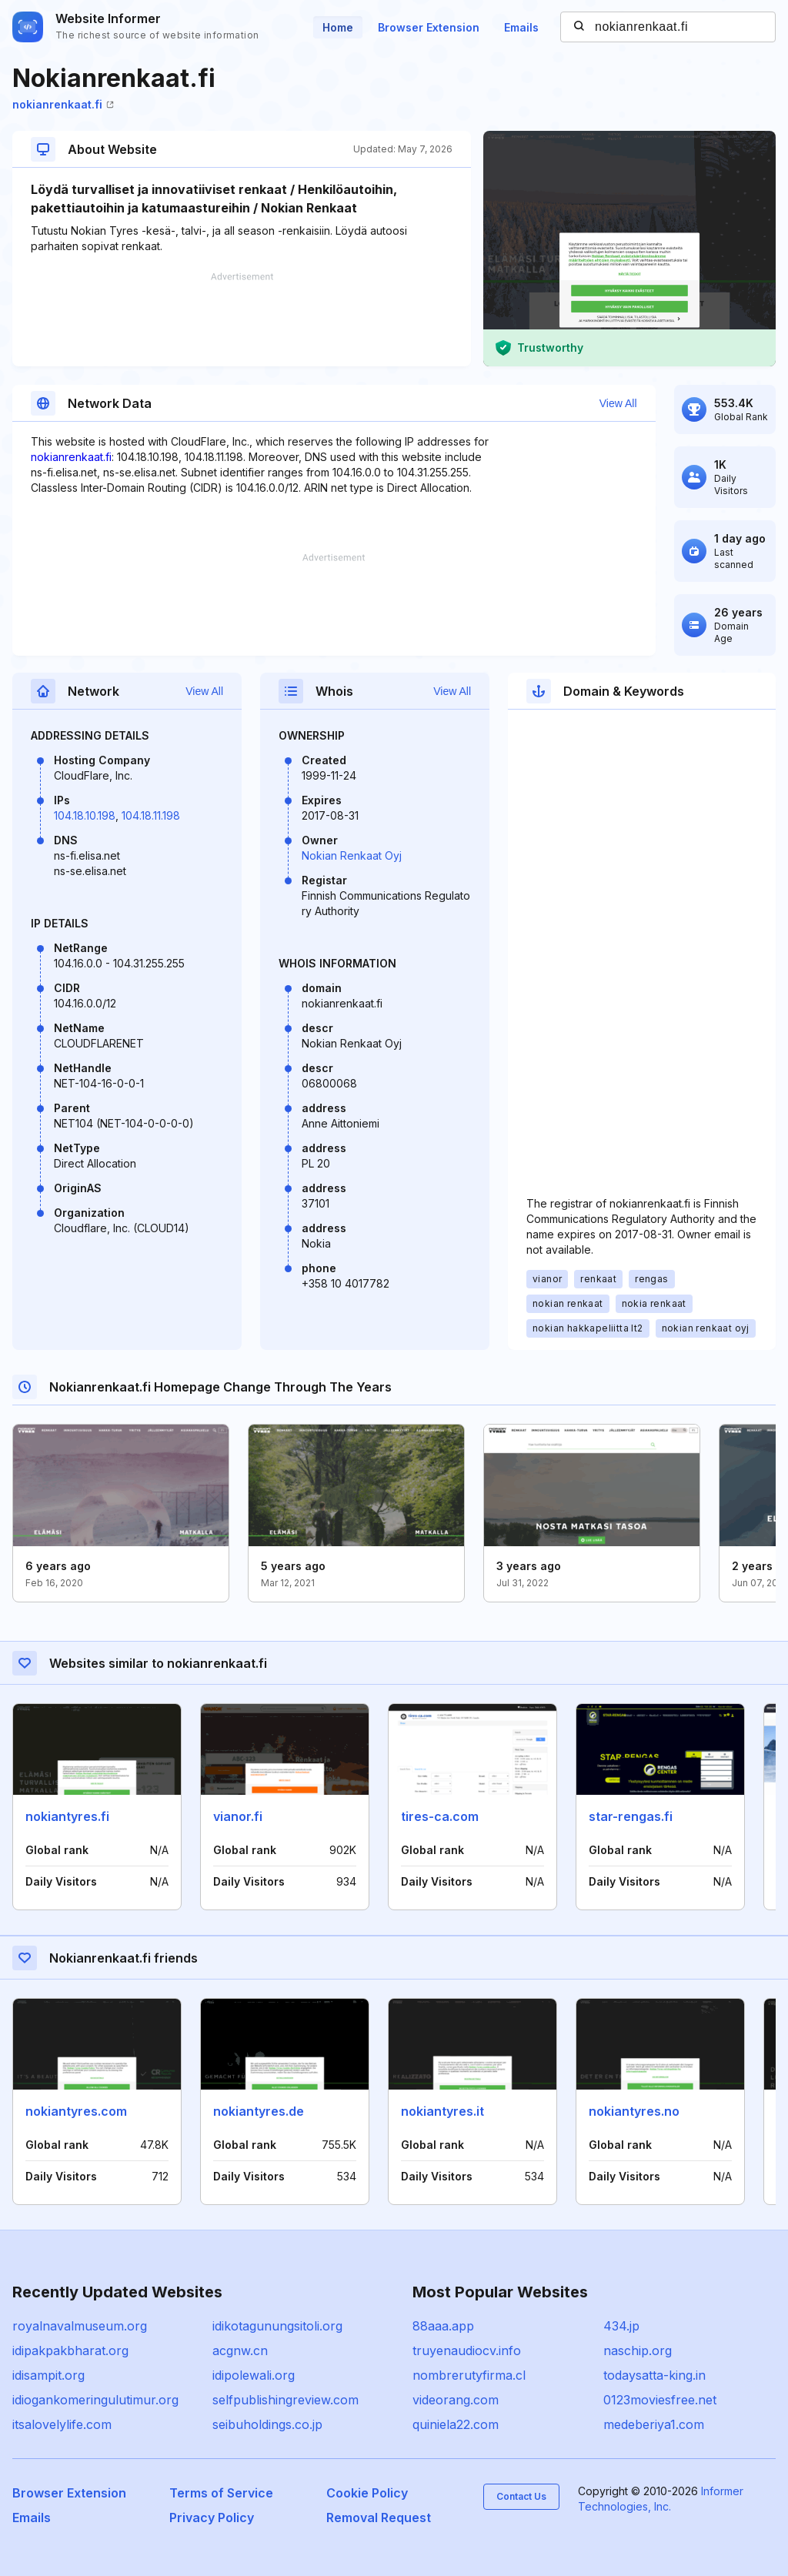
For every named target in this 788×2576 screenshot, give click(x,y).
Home (337, 27)
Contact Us (521, 2496)
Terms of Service (221, 2493)
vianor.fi (237, 1816)
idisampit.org (48, 2375)
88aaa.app (443, 2326)
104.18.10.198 (84, 815)
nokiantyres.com (76, 2111)
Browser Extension (428, 27)
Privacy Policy (211, 2517)
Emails (521, 27)
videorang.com (455, 2399)
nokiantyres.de (258, 2111)
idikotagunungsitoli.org (277, 2326)
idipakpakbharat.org (70, 2350)
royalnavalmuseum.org (79, 2326)
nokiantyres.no (634, 2111)
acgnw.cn (240, 2350)
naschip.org (637, 2350)
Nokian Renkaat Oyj (352, 855)
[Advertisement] (241, 319)
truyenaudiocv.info (466, 2350)
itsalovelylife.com (62, 2424)
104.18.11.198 (151, 815)
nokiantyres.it (442, 2111)
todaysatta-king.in (654, 2375)
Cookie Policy (367, 2493)
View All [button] (618, 403)
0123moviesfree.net (659, 2399)
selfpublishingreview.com (285, 2399)
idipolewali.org (253, 2375)
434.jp (621, 2326)
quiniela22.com (455, 2424)
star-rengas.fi (631, 1816)
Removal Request (378, 2517)
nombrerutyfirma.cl (469, 2375)
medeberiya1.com (653, 2424)
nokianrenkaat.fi (63, 104)
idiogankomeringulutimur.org (95, 2399)
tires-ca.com (440, 1816)
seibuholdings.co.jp (267, 2424)
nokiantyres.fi (67, 1816)
